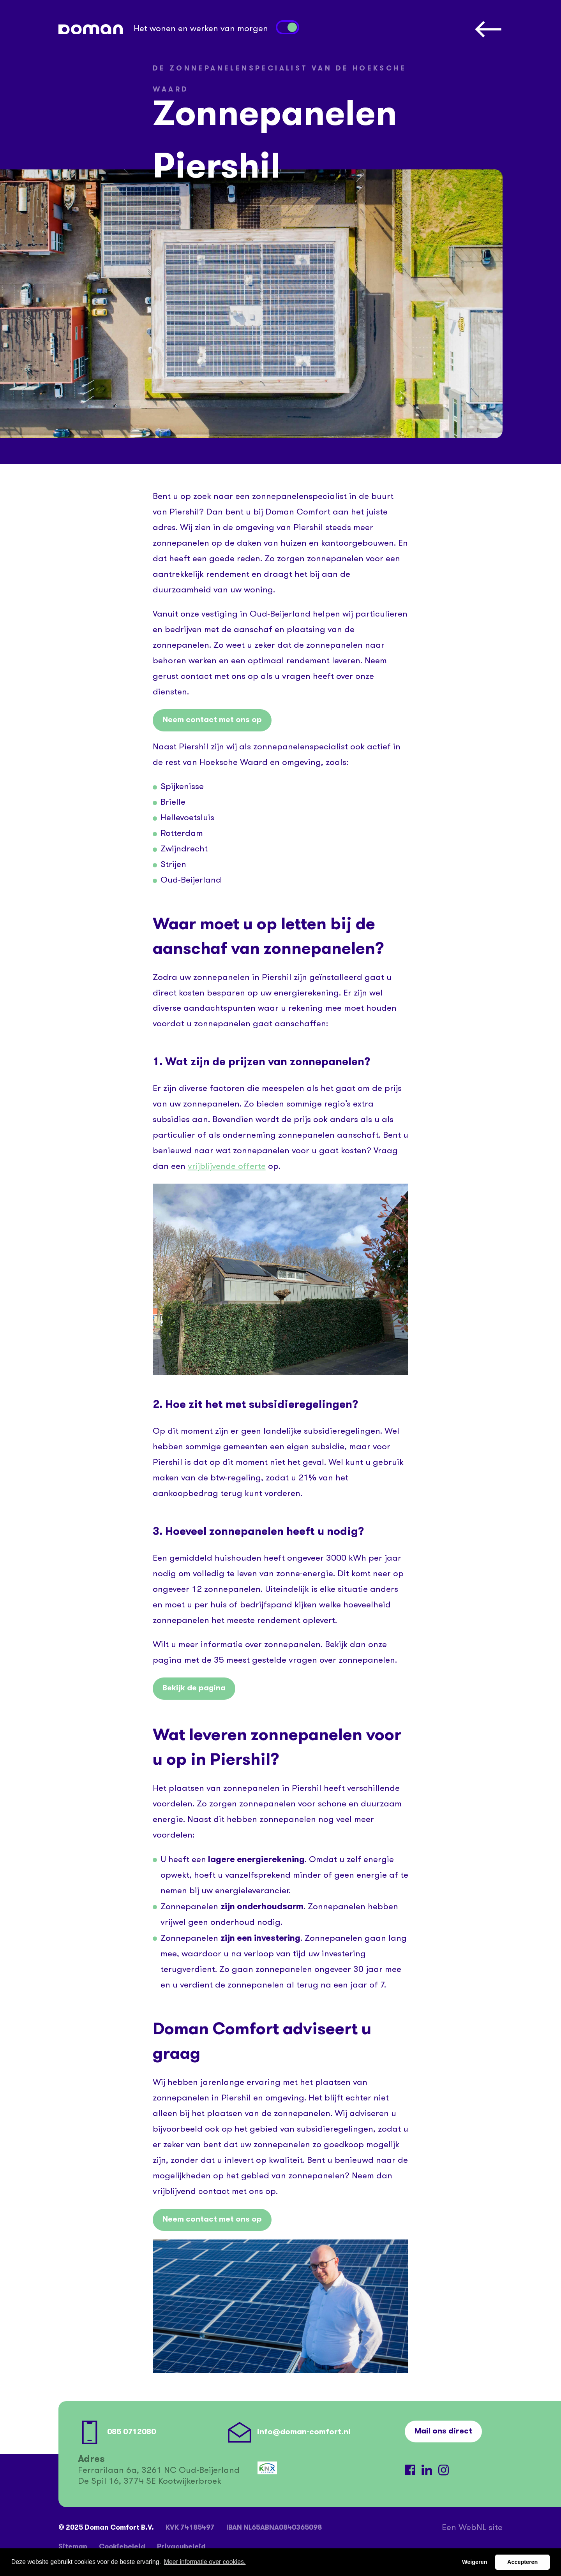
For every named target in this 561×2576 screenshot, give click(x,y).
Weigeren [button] (474, 2562)
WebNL (472, 2528)
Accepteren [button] (522, 2562)
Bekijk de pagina (194, 1688)
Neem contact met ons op (212, 720)
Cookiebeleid (122, 2547)
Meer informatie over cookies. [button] (205, 2561)
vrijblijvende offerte (227, 1167)
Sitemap (72, 2547)
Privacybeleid (181, 2547)
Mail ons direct (443, 2431)
